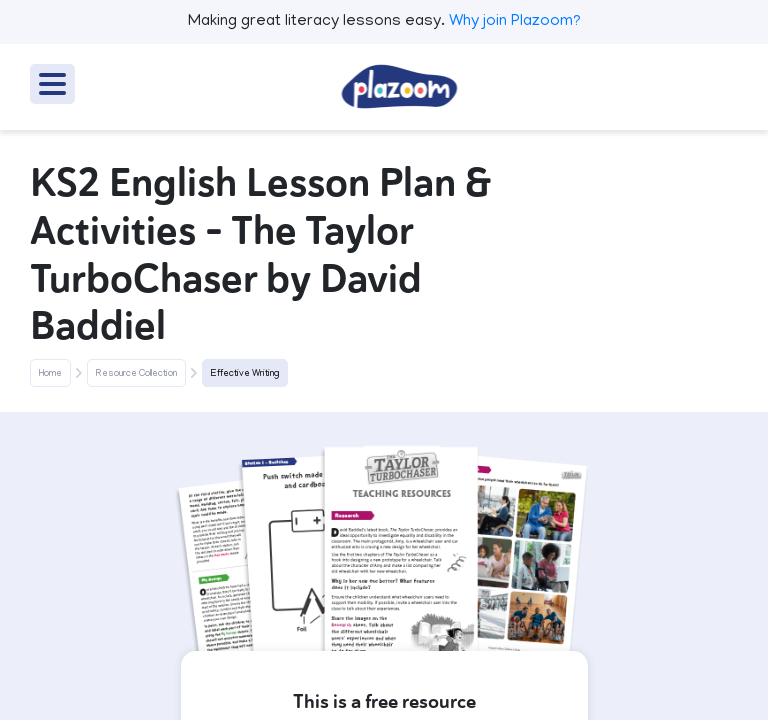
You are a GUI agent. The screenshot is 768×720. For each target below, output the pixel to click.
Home (50, 374)
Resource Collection (136, 374)
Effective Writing (245, 374)
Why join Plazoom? (515, 22)
